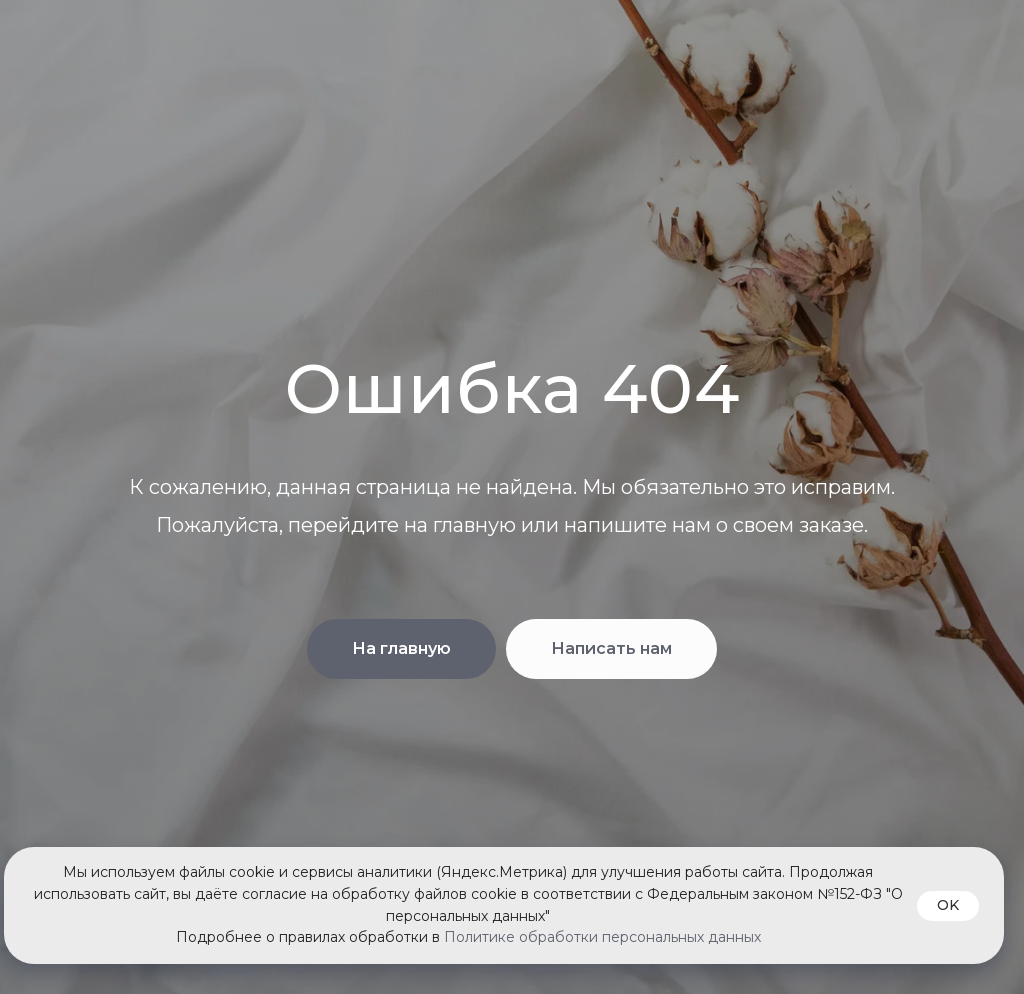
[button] (611, 649)
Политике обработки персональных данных (602, 937)
